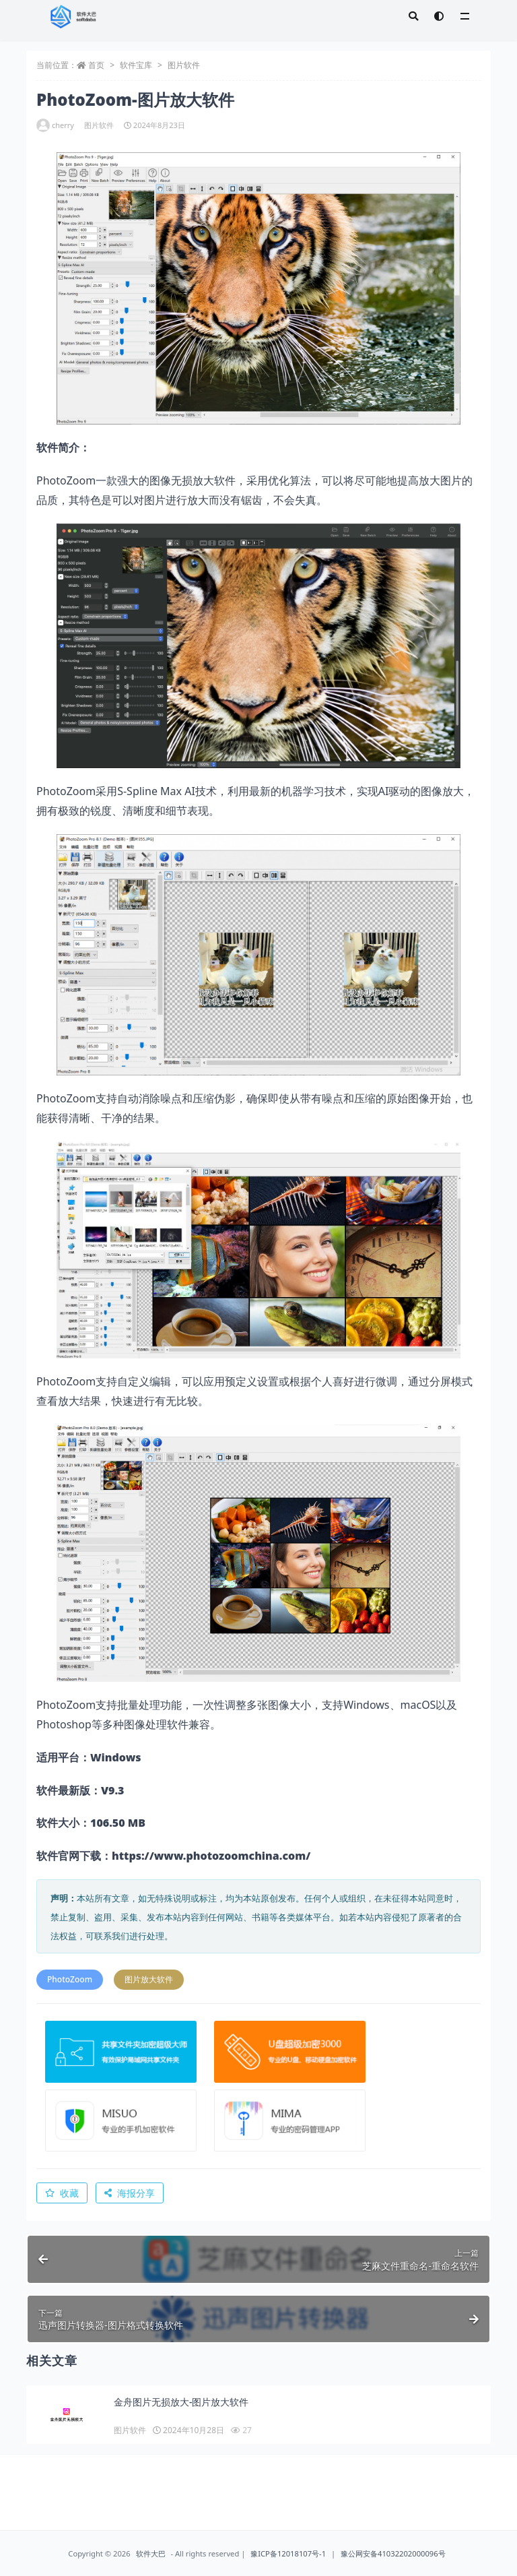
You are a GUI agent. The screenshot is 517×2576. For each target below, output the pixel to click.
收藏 (62, 2193)
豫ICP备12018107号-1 (288, 2553)
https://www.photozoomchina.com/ (211, 1855)
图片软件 (184, 65)
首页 (96, 65)
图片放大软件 (149, 1979)
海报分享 (129, 2193)
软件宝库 (136, 65)
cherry (55, 125)
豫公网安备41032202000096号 (393, 2553)
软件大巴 (151, 2553)
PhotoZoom (69, 1979)
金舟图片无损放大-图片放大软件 (181, 2401)
